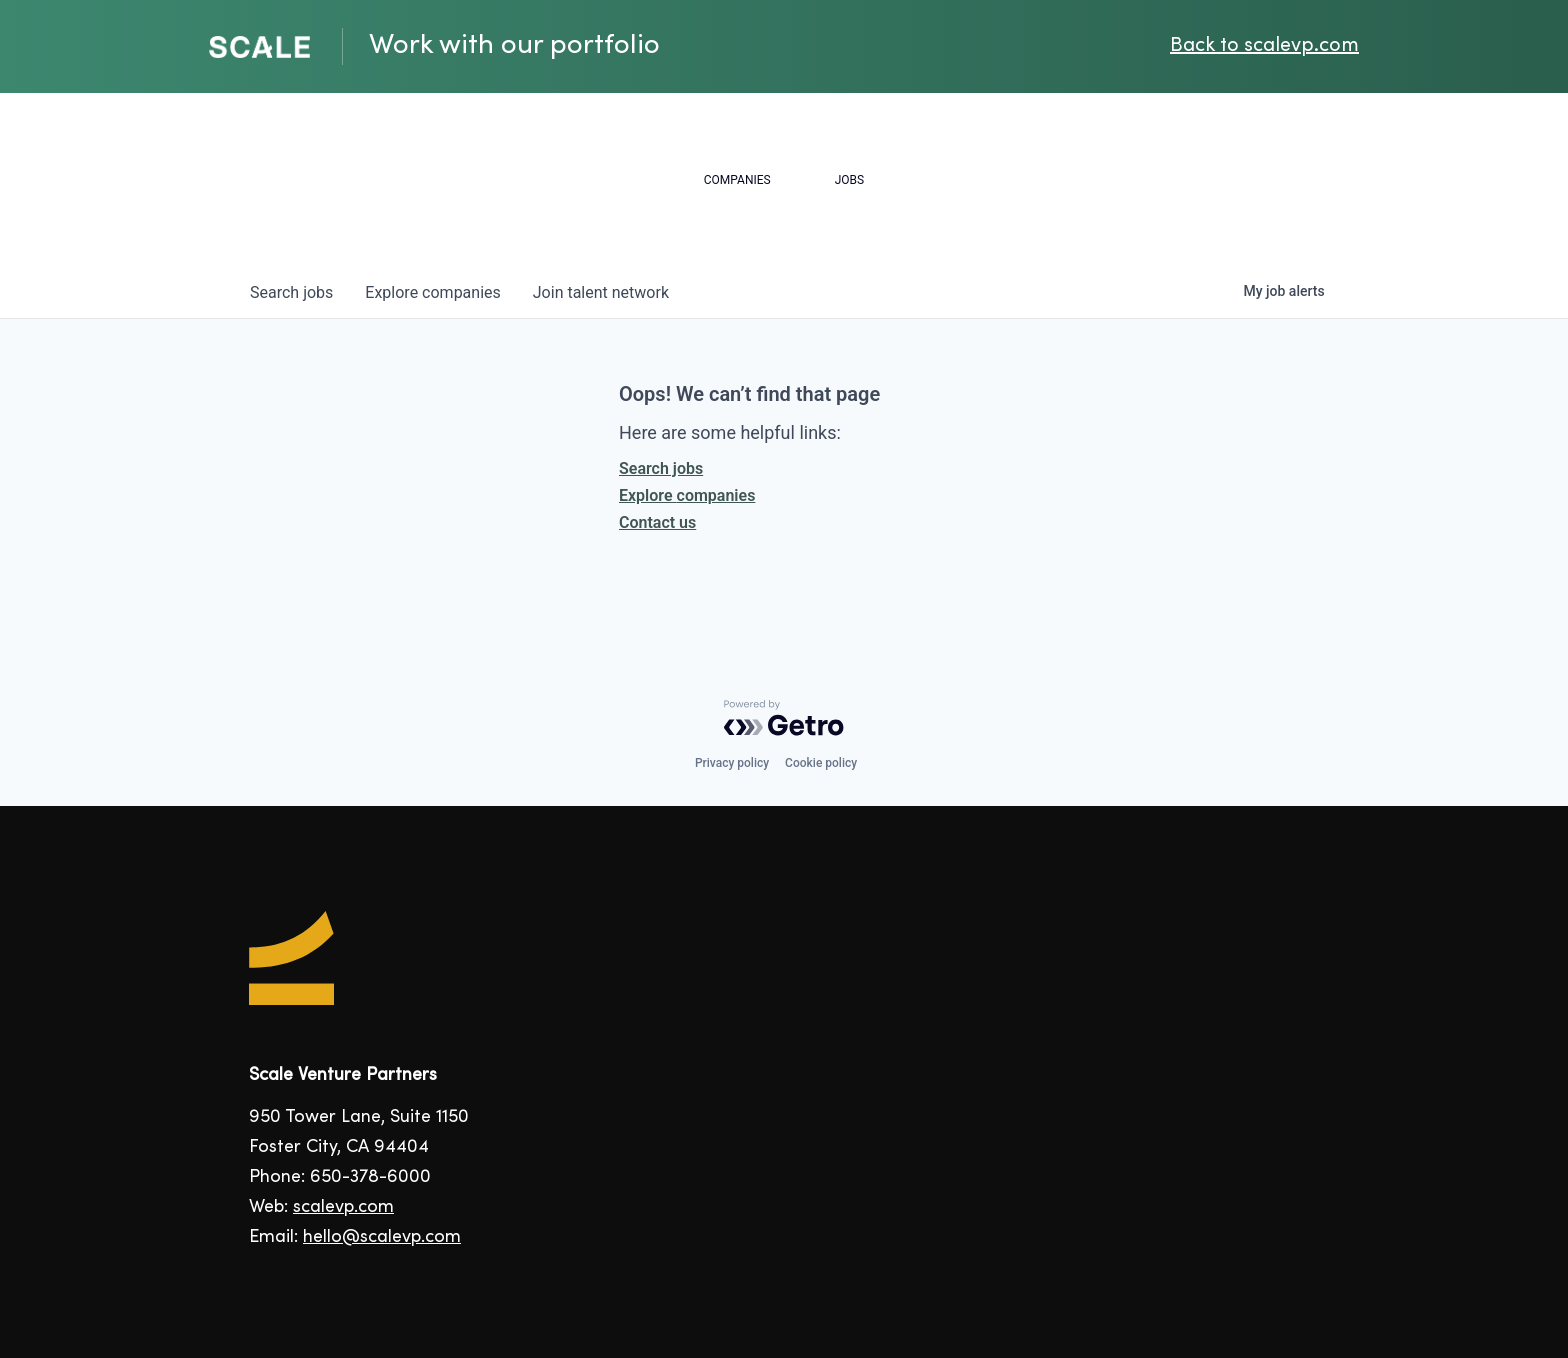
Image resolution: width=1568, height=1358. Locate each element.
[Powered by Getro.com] (784, 718)
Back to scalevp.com (1264, 46)
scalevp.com (343, 1207)
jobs (291, 292)
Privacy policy (732, 763)
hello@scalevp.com (382, 1237)
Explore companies (687, 495)
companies (432, 292)
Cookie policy (821, 763)
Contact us (657, 522)
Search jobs (661, 468)
